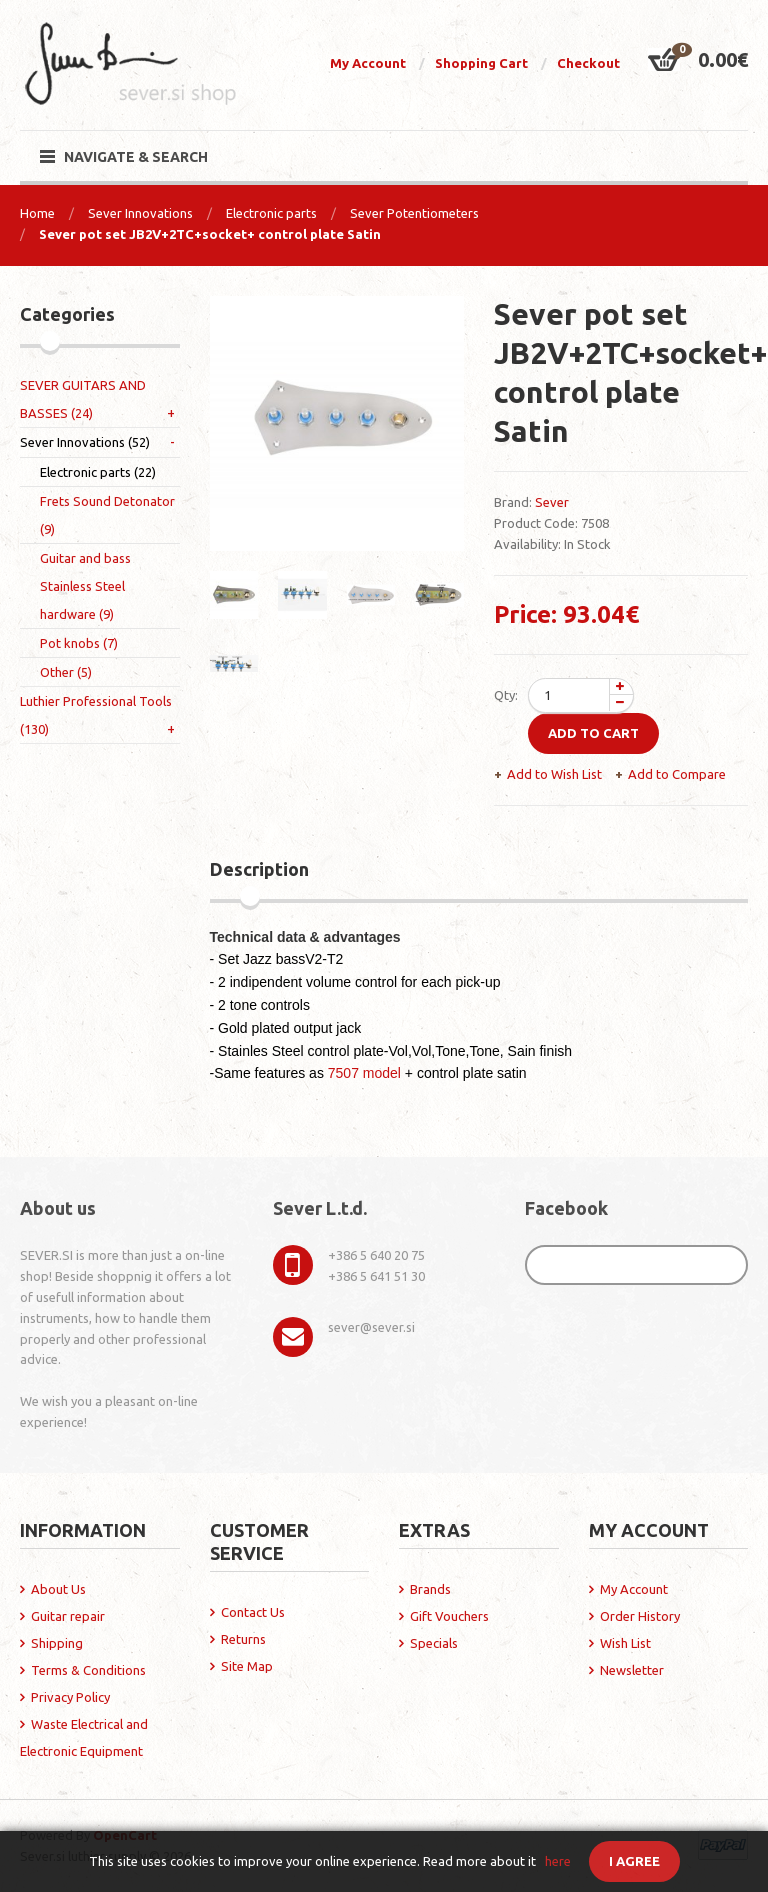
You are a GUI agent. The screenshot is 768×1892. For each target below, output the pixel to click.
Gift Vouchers (449, 1616)
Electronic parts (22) (98, 472)
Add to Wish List (554, 774)
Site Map (247, 1666)
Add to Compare (677, 774)
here (558, 1861)
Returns (243, 1639)
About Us (58, 1589)
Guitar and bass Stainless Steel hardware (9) (85, 586)
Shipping (57, 1643)
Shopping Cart (481, 63)
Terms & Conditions (88, 1670)
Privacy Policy (70, 1697)
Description (259, 869)
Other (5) (66, 672)
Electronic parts (271, 213)
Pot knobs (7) (79, 643)
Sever (552, 502)
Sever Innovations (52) (85, 442)
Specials (434, 1643)
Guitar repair (68, 1616)
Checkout (588, 63)
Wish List (625, 1643)
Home (37, 213)
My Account (368, 63)
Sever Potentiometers (414, 213)
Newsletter (632, 1670)
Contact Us (253, 1612)
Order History (640, 1616)
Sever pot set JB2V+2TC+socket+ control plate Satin (210, 234)
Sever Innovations (140, 213)
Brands (430, 1589)
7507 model (364, 1073)
